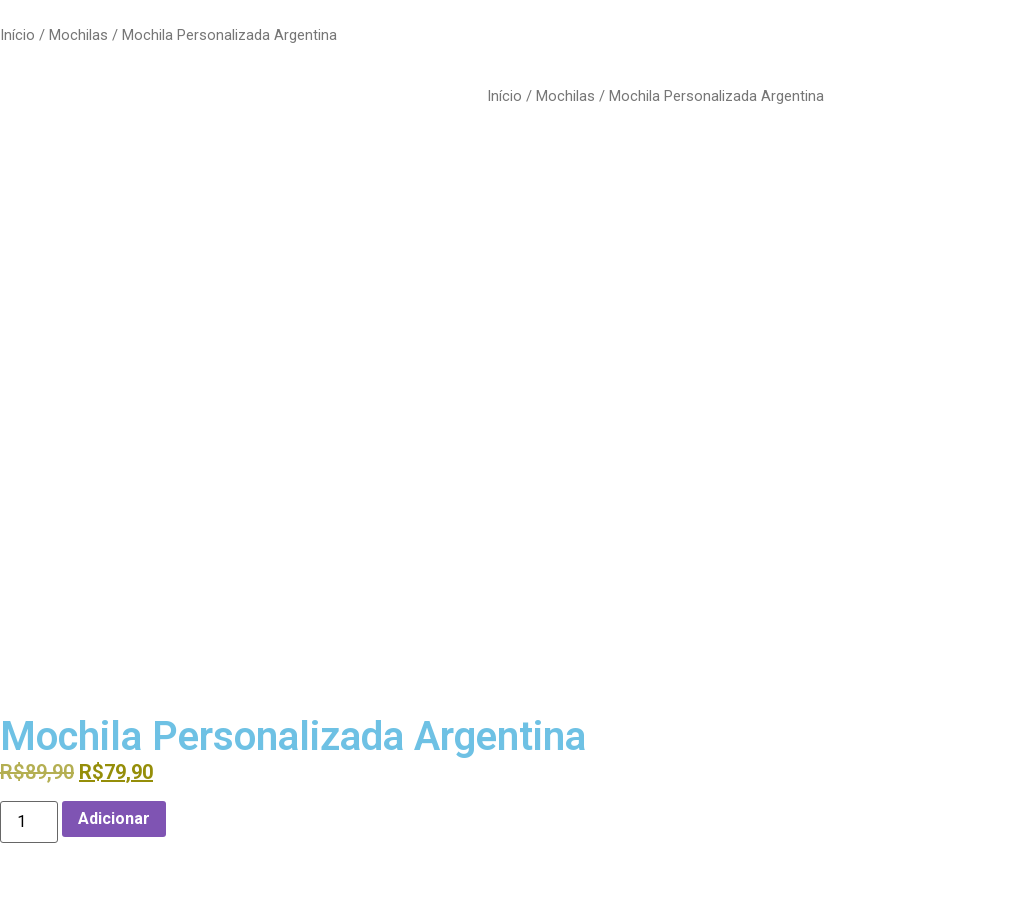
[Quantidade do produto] (29, 822)
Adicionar (114, 818)
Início (17, 35)
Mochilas (78, 35)
